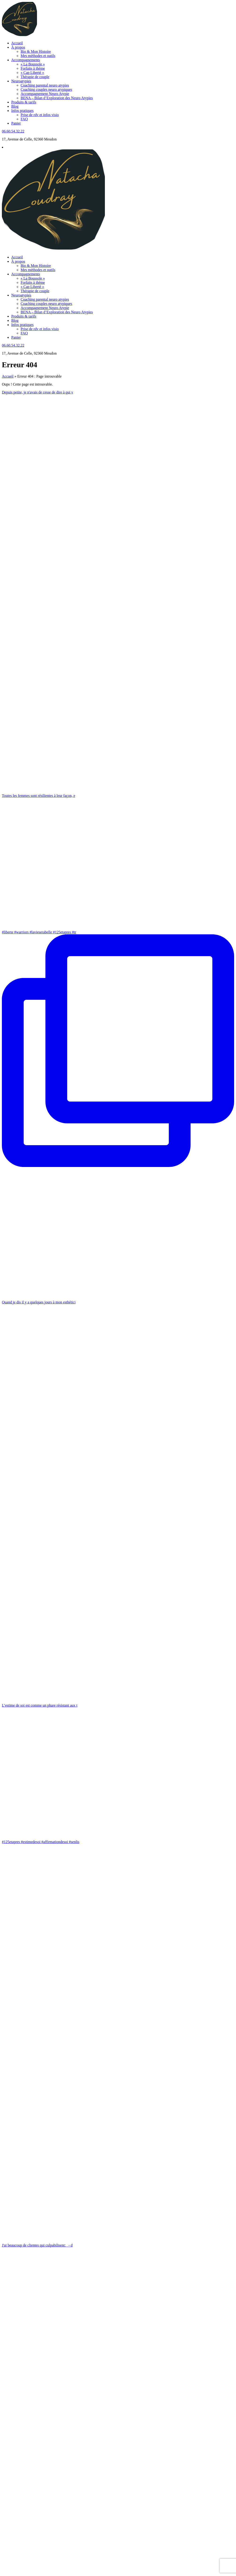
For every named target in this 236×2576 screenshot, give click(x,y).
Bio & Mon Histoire (36, 51)
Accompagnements (25, 60)
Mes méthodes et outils (38, 56)
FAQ (24, 119)
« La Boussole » (33, 64)
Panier (16, 123)
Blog (14, 106)
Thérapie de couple (35, 77)
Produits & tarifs (23, 102)
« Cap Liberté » (32, 73)
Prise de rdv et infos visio (40, 115)
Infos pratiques (22, 111)
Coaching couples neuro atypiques (46, 89)
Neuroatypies (21, 81)
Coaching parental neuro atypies (45, 85)
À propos (18, 47)
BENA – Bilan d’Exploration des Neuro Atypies (57, 98)
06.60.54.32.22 (13, 131)
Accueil (17, 43)
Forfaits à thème (33, 68)
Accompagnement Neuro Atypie (45, 94)
